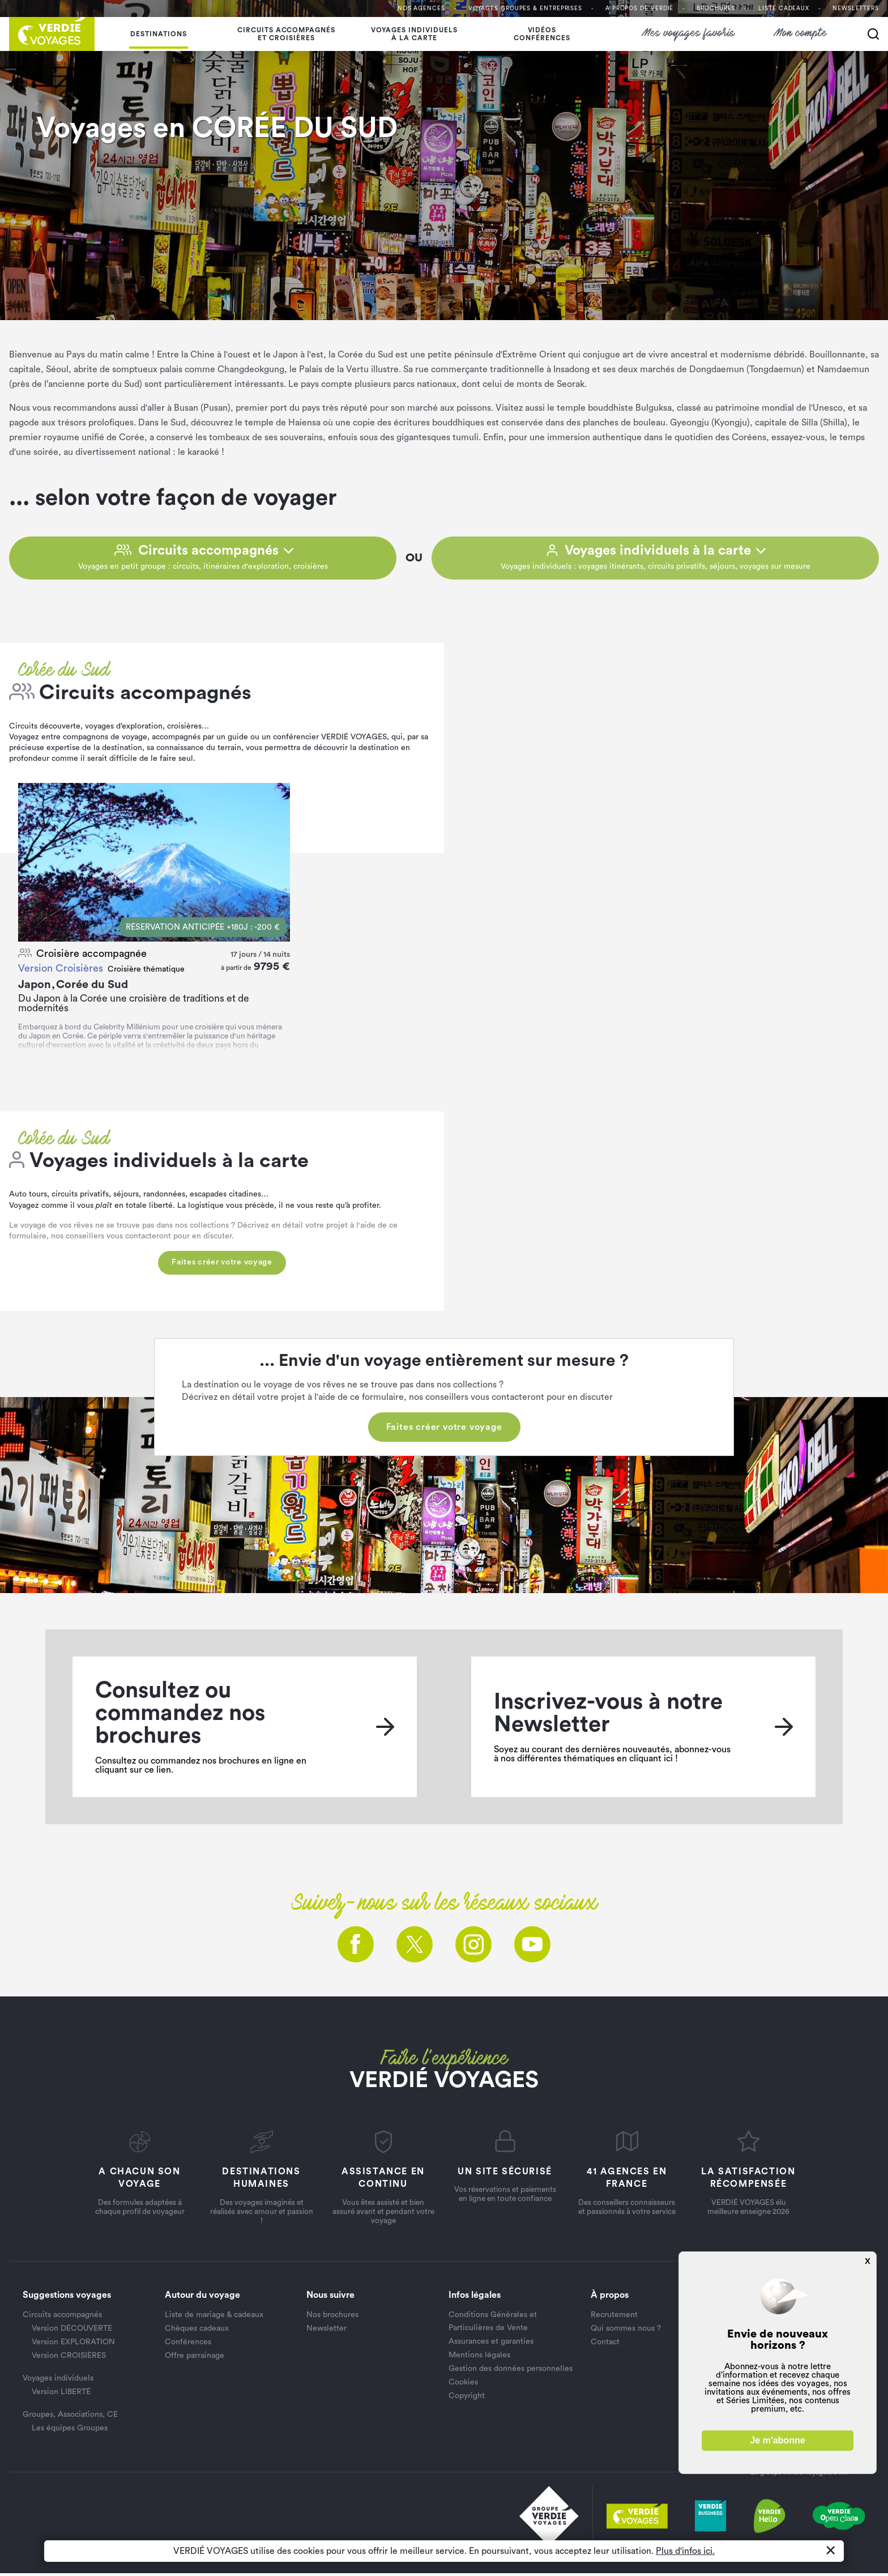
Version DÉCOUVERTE (72, 2332)
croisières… (188, 729)
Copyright (467, 2399)
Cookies (463, 2385)
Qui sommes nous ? (626, 2332)
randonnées (163, 1198)
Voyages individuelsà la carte (414, 34)
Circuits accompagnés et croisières (286, 34)
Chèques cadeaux (197, 2332)
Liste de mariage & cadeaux (214, 2318)
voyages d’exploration (124, 729)
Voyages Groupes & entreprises (525, 8)
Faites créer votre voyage (222, 1266)
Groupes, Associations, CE (70, 2418)
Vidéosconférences (542, 34)
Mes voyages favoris (688, 34)
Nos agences (421, 8)
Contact (605, 2345)
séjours (126, 1198)
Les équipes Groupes (70, 2432)
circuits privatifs (80, 1198)
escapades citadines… (229, 1198)
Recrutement (614, 2318)
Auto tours (28, 1198)
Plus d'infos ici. (685, 2551)
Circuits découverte (44, 729)
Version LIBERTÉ (61, 2395)
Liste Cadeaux (783, 8)
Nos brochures (332, 2318)
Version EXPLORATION (73, 2345)
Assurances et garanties (491, 2344)
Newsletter (326, 2332)
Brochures (716, 8)
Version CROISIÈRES (69, 2359)
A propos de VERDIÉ (639, 8)
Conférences (188, 2345)
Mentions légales (479, 2358)
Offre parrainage (194, 2359)
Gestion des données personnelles (511, 2371)
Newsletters (855, 8)
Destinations (158, 34)
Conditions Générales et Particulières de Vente (493, 2324)
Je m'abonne (777, 2440)
